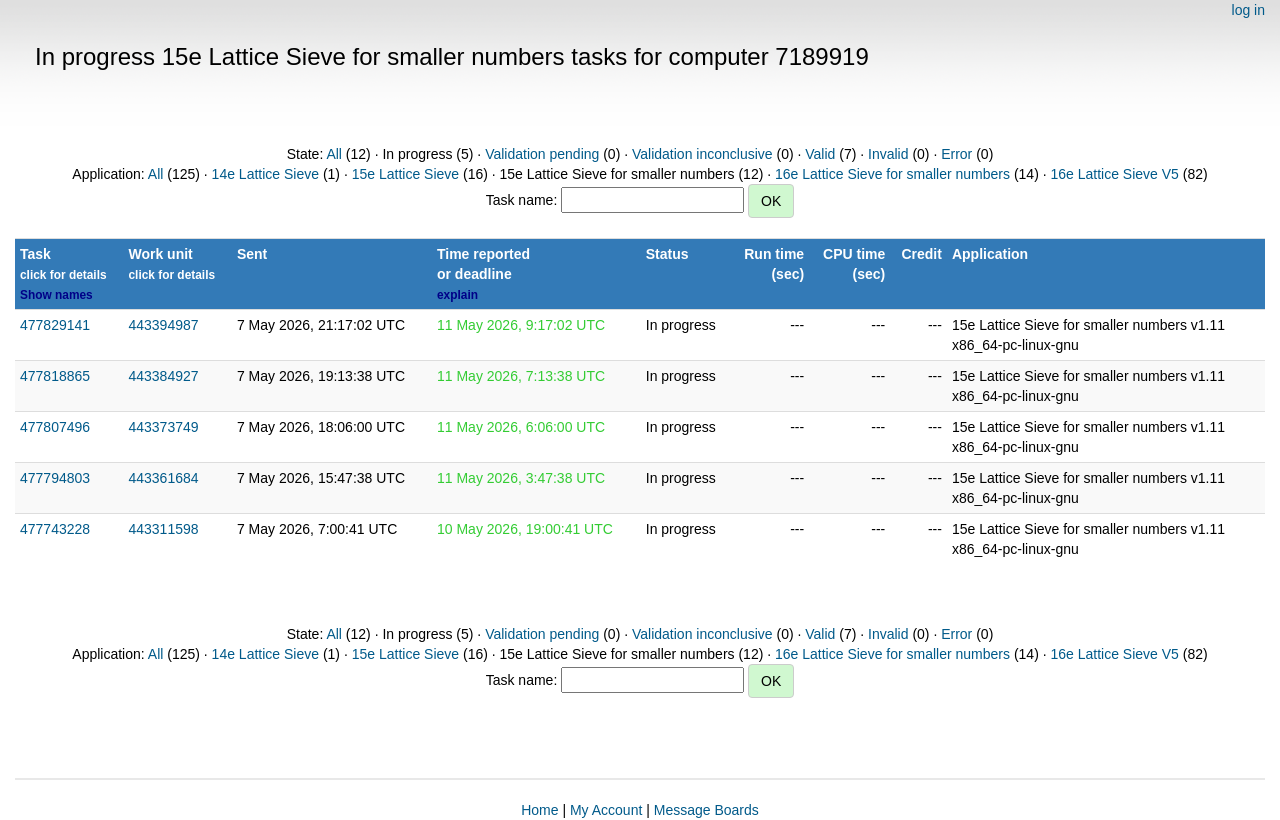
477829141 (55, 325)
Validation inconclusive (702, 154)
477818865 (55, 376)
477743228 (55, 529)
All (334, 154)
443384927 (163, 376)
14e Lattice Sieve (265, 174)
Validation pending (542, 154)
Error (956, 154)
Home (539, 810)
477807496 (55, 427)
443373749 (163, 427)
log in (1248, 10)
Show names (56, 295)
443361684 (163, 478)
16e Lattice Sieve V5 (1114, 174)
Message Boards (706, 810)
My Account (606, 810)
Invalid (888, 154)
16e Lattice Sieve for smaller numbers (892, 174)
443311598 (163, 529)
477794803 (55, 478)
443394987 (163, 325)
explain (457, 295)
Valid (820, 154)
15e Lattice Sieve (405, 174)
